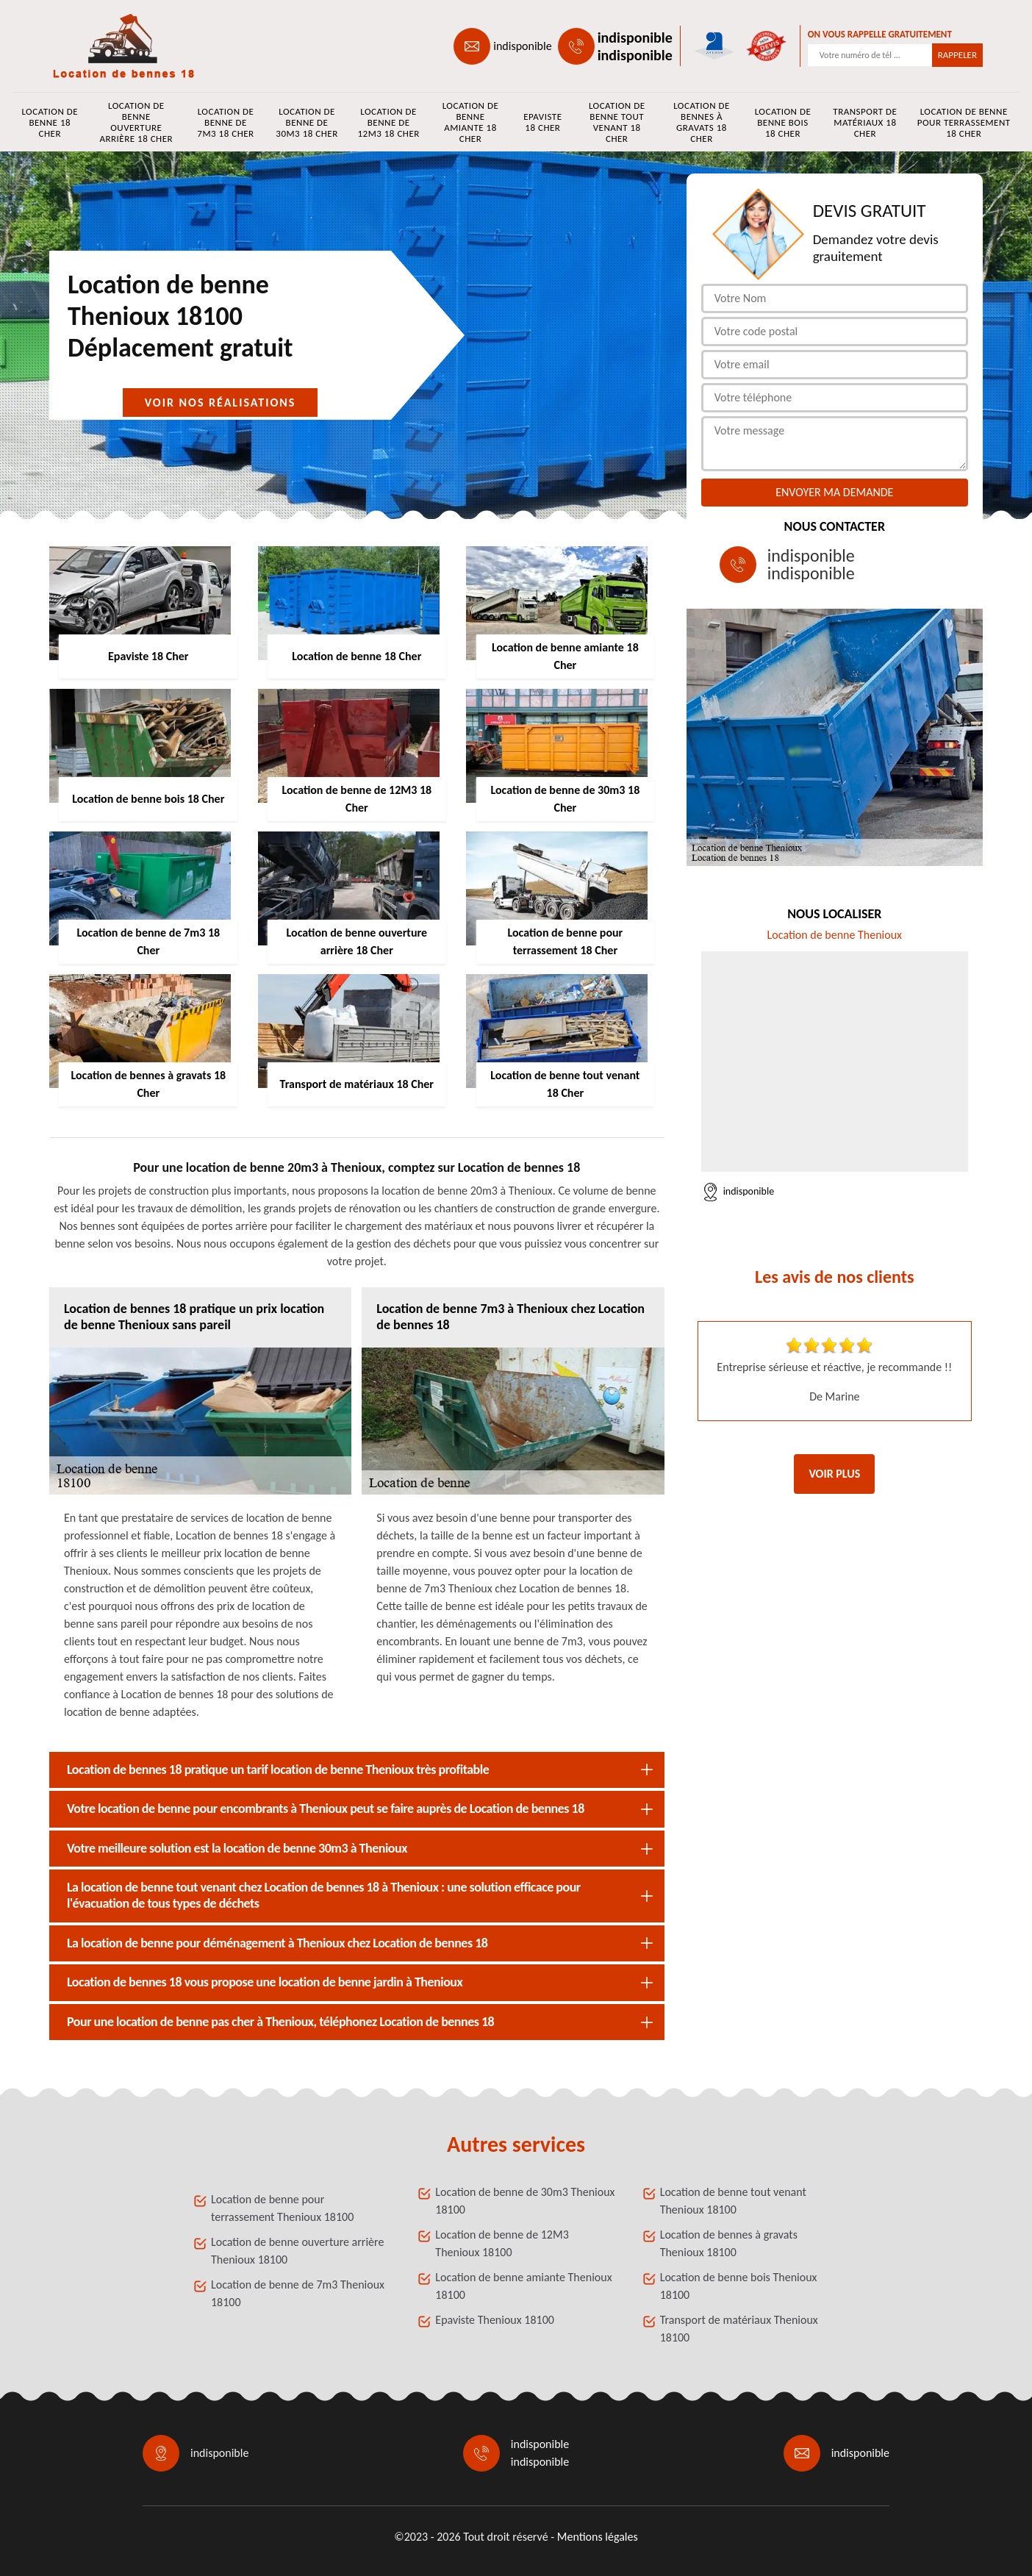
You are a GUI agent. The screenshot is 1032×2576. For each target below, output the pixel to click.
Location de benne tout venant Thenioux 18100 (733, 2201)
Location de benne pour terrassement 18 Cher (964, 122)
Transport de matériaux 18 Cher (865, 122)
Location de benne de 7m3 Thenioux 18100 (297, 2293)
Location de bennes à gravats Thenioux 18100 (729, 2243)
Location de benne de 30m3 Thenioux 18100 (524, 2201)
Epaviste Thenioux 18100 (494, 2320)
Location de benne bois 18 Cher (783, 122)
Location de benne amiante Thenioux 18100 (523, 2286)
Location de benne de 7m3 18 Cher (225, 122)
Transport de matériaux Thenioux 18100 (739, 2328)
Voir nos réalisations (220, 402)
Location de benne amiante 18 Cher (470, 122)
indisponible (522, 46)
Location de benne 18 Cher (49, 122)
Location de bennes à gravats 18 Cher (701, 122)
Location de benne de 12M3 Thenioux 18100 (501, 2243)
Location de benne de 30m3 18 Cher (306, 122)
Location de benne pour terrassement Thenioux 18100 (282, 2208)
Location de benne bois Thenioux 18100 (738, 2286)
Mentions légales (597, 2537)
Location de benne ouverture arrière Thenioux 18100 (297, 2250)
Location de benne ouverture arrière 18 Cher (136, 122)
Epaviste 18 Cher (542, 122)
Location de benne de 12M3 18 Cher (388, 122)
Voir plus (834, 1474)
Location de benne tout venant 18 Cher (617, 122)
